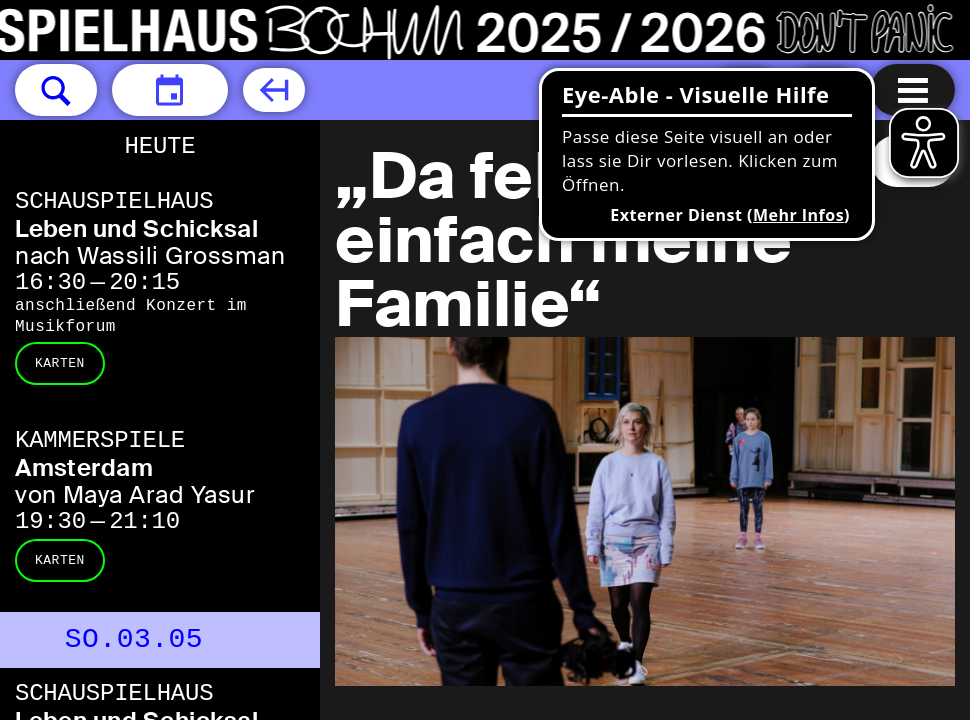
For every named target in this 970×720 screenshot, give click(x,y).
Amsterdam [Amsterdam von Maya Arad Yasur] (84, 467)
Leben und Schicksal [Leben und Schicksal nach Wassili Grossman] (136, 228)
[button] (56, 90)
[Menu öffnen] (913, 90)
